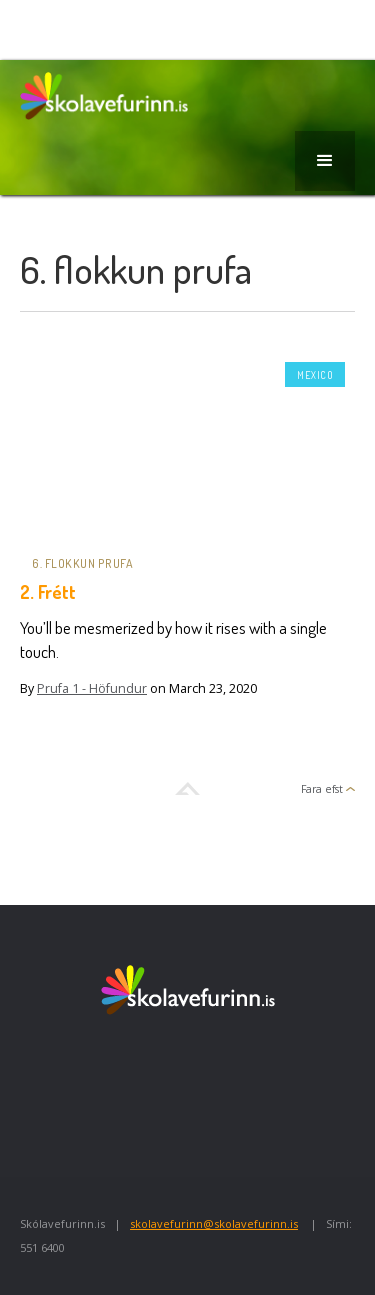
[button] (325, 161)
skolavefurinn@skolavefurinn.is (214, 1223)
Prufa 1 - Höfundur (92, 688)
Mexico (315, 375)
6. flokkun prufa (82, 563)
